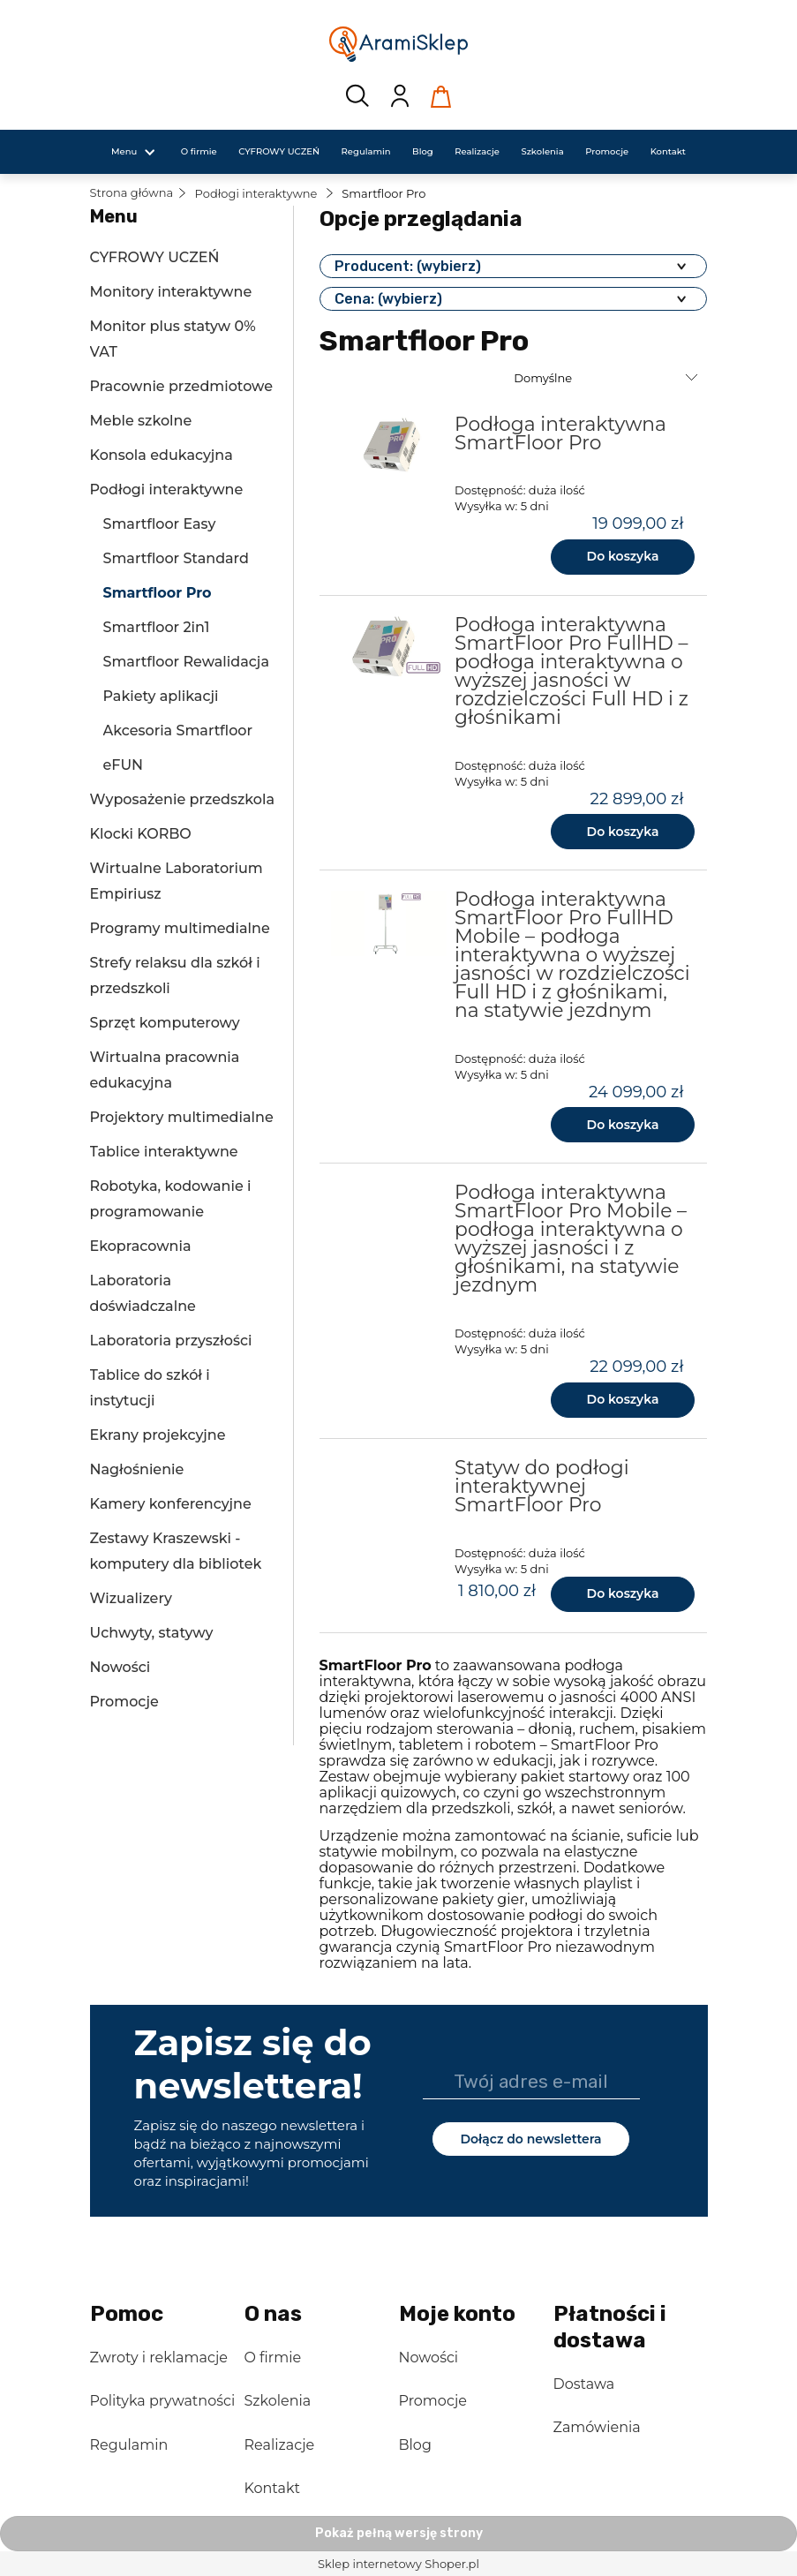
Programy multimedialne (180, 928)
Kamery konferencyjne (171, 1503)
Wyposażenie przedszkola (182, 799)
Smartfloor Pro (157, 592)
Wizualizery (131, 1598)
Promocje (124, 1701)
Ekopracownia (141, 1246)
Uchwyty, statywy (152, 1632)
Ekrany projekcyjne (158, 1435)
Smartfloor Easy (159, 524)
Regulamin (129, 2445)
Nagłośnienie (137, 1469)
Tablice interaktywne (164, 1151)
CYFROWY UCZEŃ (155, 257)
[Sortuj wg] (607, 377)
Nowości (120, 1667)
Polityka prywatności (163, 2400)
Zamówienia (597, 2427)
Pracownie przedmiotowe (182, 386)
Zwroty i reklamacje (159, 2357)
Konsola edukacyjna (161, 455)
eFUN (123, 765)
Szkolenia (278, 2400)
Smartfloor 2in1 (156, 627)
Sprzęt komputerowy (165, 1022)
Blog (415, 2445)
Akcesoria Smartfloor (178, 730)
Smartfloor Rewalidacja (186, 661)
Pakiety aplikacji (161, 696)
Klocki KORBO (141, 833)
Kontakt (272, 2488)
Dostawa (584, 2384)
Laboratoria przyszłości (171, 1340)
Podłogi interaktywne (167, 489)
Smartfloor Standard (176, 558)
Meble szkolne (141, 420)
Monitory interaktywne (171, 291)
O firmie (273, 2357)
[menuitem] (124, 151)
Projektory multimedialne (182, 1117)
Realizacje (279, 2445)
